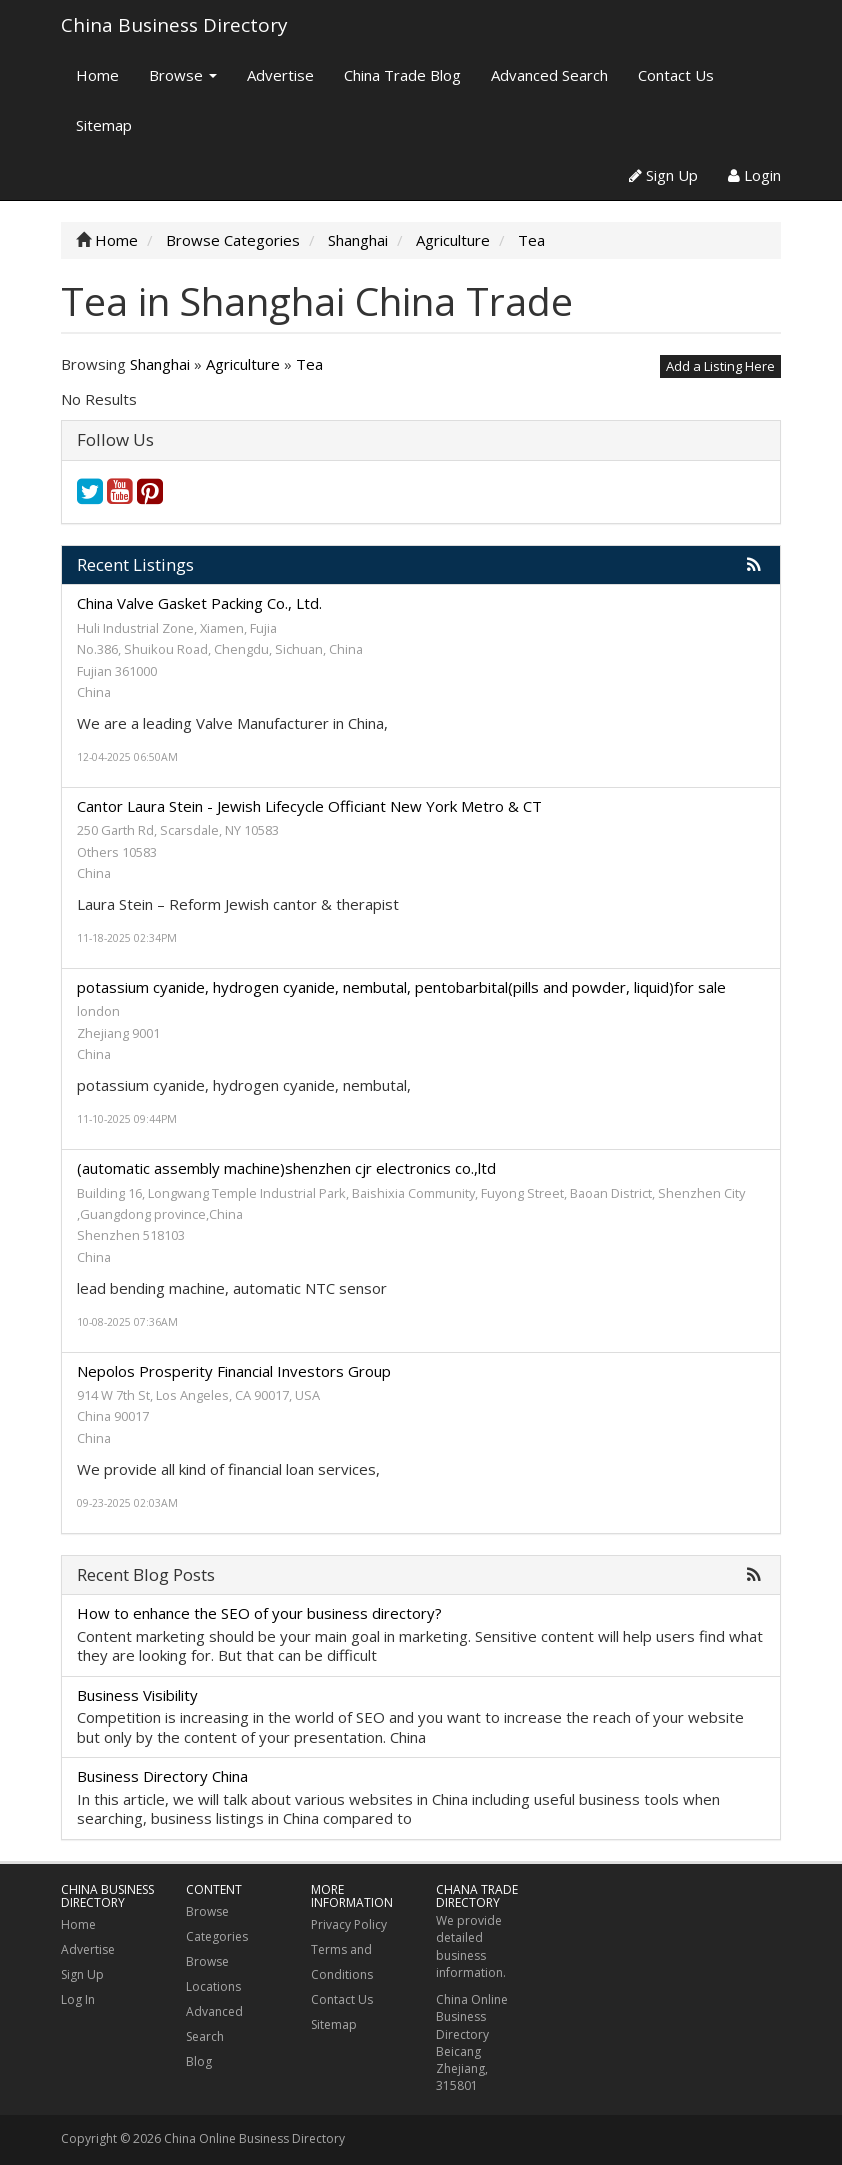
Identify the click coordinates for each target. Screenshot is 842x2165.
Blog (199, 2061)
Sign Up (663, 175)
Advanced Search (549, 75)
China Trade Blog (402, 75)
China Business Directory (174, 25)
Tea (309, 364)
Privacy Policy (349, 1924)
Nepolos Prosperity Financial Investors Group (234, 1371)
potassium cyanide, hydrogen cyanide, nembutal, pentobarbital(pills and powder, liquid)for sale (401, 987)
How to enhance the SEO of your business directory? (259, 1613)
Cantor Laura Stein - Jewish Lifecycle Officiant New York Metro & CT (309, 806)
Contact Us (676, 75)
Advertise (280, 75)
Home (97, 75)
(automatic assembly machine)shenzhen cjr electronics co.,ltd (286, 1168)
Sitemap (104, 125)
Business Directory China (162, 1776)
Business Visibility (137, 1695)
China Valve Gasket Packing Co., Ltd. (199, 603)
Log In (78, 1999)
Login (754, 175)
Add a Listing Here (720, 366)
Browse (183, 75)
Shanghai (160, 364)
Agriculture (243, 364)
